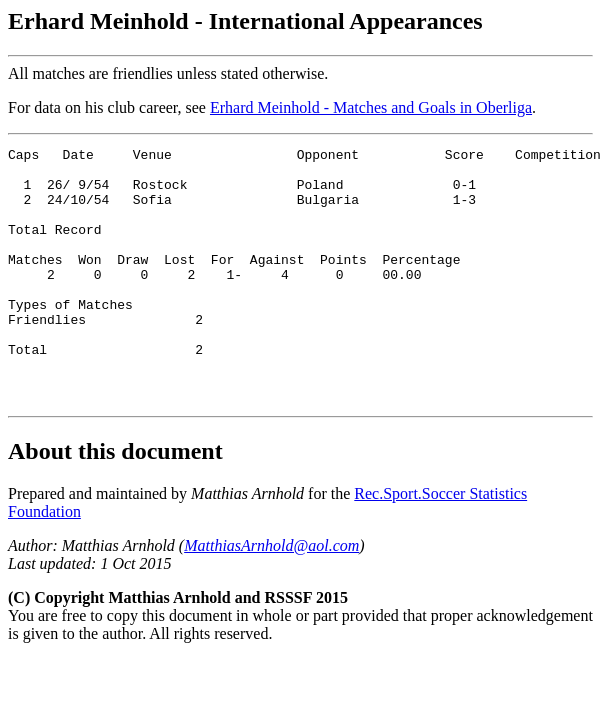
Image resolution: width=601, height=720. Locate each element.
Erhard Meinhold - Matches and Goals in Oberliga (371, 107)
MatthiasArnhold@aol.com (271, 596)
